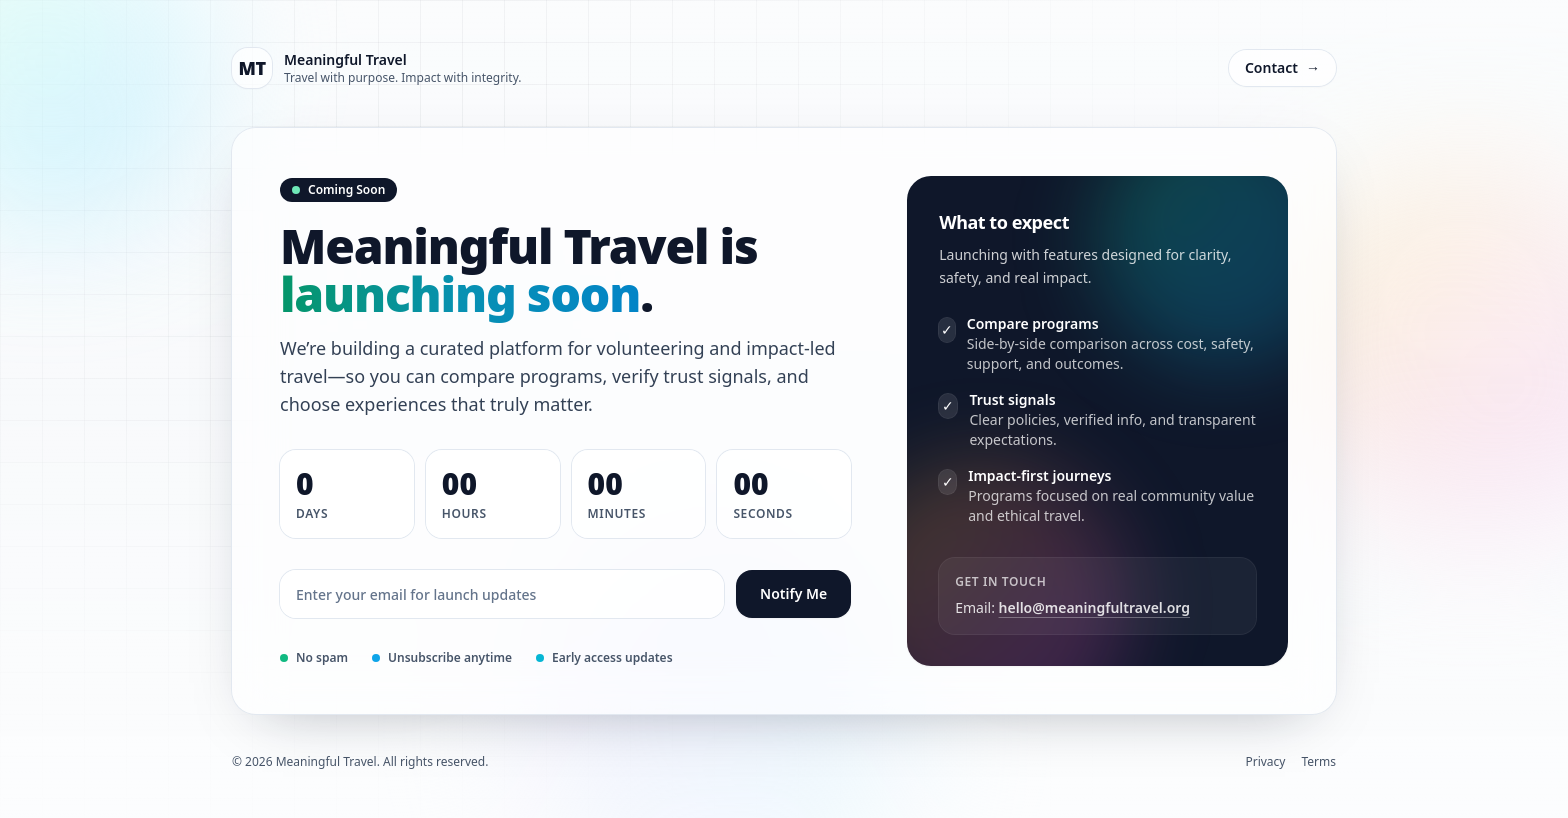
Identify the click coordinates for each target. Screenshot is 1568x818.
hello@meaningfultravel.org (1094, 607)
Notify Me (793, 593)
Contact (1282, 68)
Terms (1318, 762)
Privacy (1265, 762)
